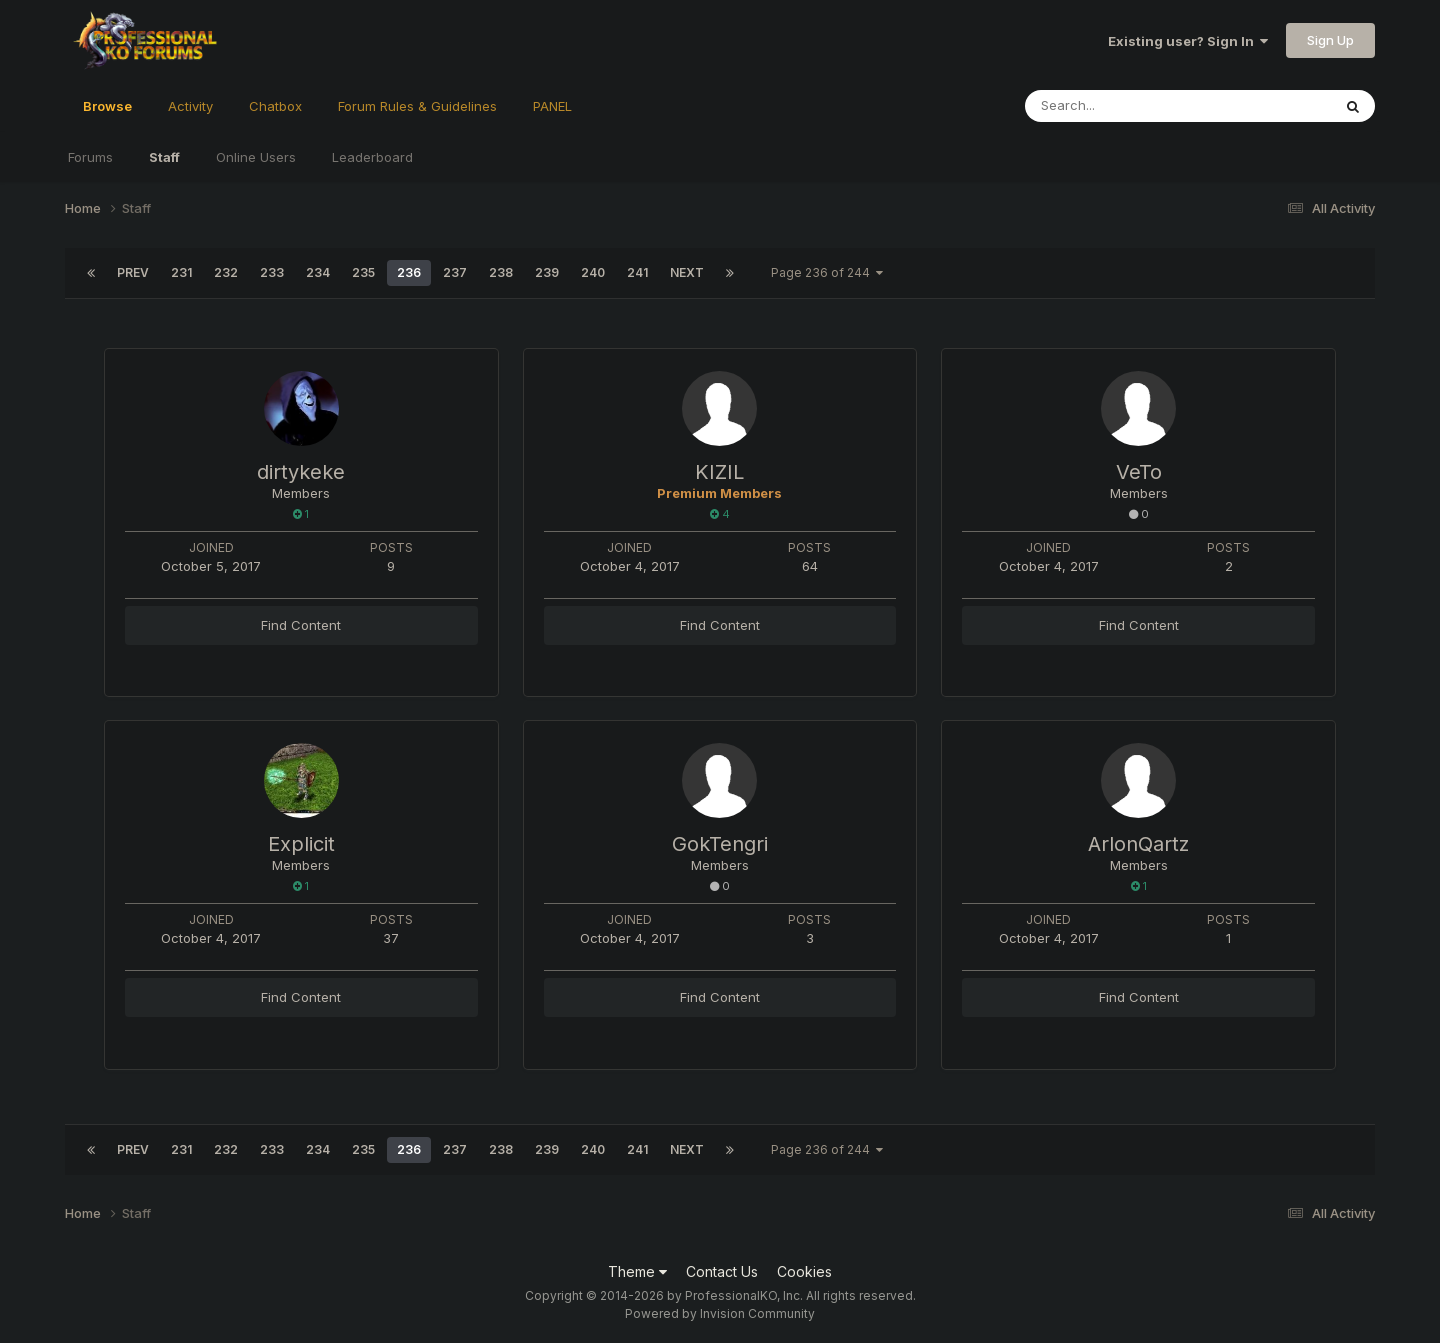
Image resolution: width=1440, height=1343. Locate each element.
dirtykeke (301, 472)
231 (181, 272)
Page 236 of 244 (827, 272)
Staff (164, 157)
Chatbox (275, 106)
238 (501, 272)
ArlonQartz (1138, 844)
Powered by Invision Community (720, 1313)
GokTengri (720, 844)
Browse (107, 115)
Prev (133, 272)
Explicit (301, 844)
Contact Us (722, 1271)
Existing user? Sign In (1188, 41)
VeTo (1139, 472)
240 (593, 272)
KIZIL (719, 472)
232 (226, 272)
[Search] (1123, 106)
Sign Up (1330, 40)
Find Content (301, 625)
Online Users (256, 157)
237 (455, 272)
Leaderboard (372, 157)
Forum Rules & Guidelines (417, 106)
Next (687, 272)
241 (637, 272)
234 (318, 272)
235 (363, 272)
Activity (190, 106)
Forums (90, 157)
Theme (637, 1271)
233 (272, 272)
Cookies (804, 1271)
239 (547, 272)
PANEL (552, 106)
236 (409, 272)
